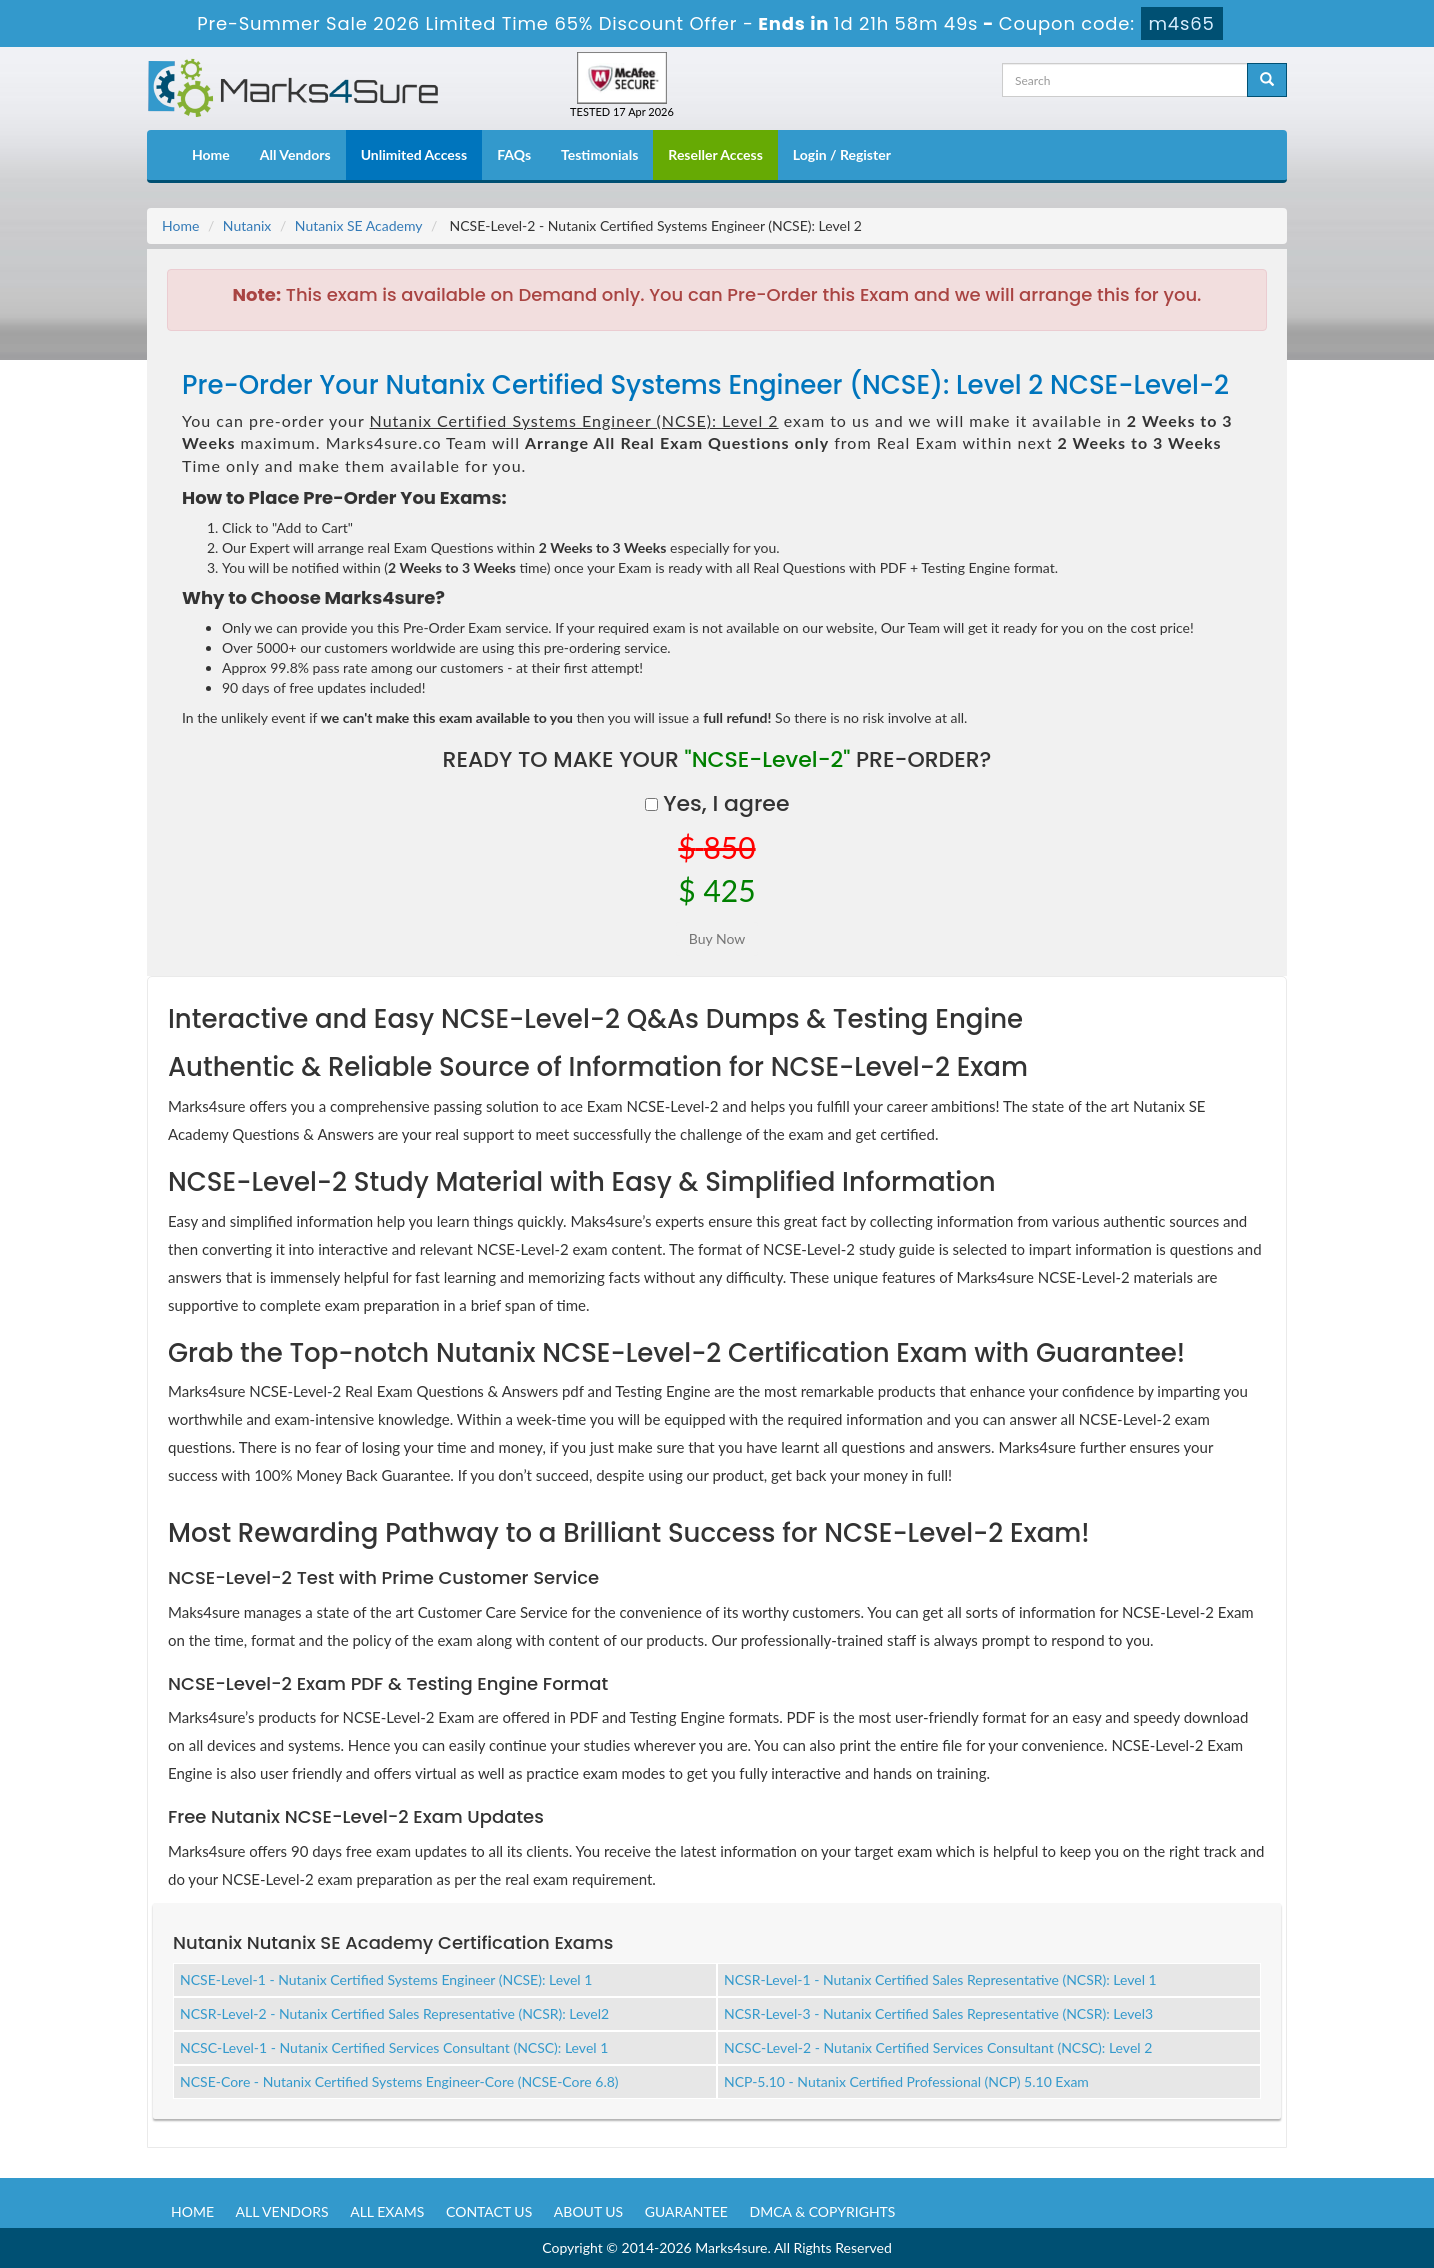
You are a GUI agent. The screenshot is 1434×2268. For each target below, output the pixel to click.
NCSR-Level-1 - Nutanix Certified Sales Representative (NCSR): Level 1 (940, 1979)
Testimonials (599, 154)
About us (588, 2211)
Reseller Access (715, 154)
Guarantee (686, 2211)
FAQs (514, 154)
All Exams (387, 2211)
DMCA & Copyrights (823, 2211)
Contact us (489, 2211)
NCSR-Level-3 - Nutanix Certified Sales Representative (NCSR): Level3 (938, 2013)
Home (211, 154)
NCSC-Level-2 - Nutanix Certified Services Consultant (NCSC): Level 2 (938, 2047)
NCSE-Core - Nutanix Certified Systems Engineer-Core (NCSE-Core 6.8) (399, 2081)
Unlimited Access (414, 154)
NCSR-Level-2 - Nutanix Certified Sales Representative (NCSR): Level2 (394, 2013)
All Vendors (295, 154)
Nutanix (247, 225)
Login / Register (842, 154)
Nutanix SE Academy (359, 225)
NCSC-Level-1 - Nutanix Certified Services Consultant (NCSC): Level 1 (394, 2047)
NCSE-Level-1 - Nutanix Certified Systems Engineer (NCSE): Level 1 (386, 1979)
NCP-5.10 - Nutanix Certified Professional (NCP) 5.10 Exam (906, 2081)
